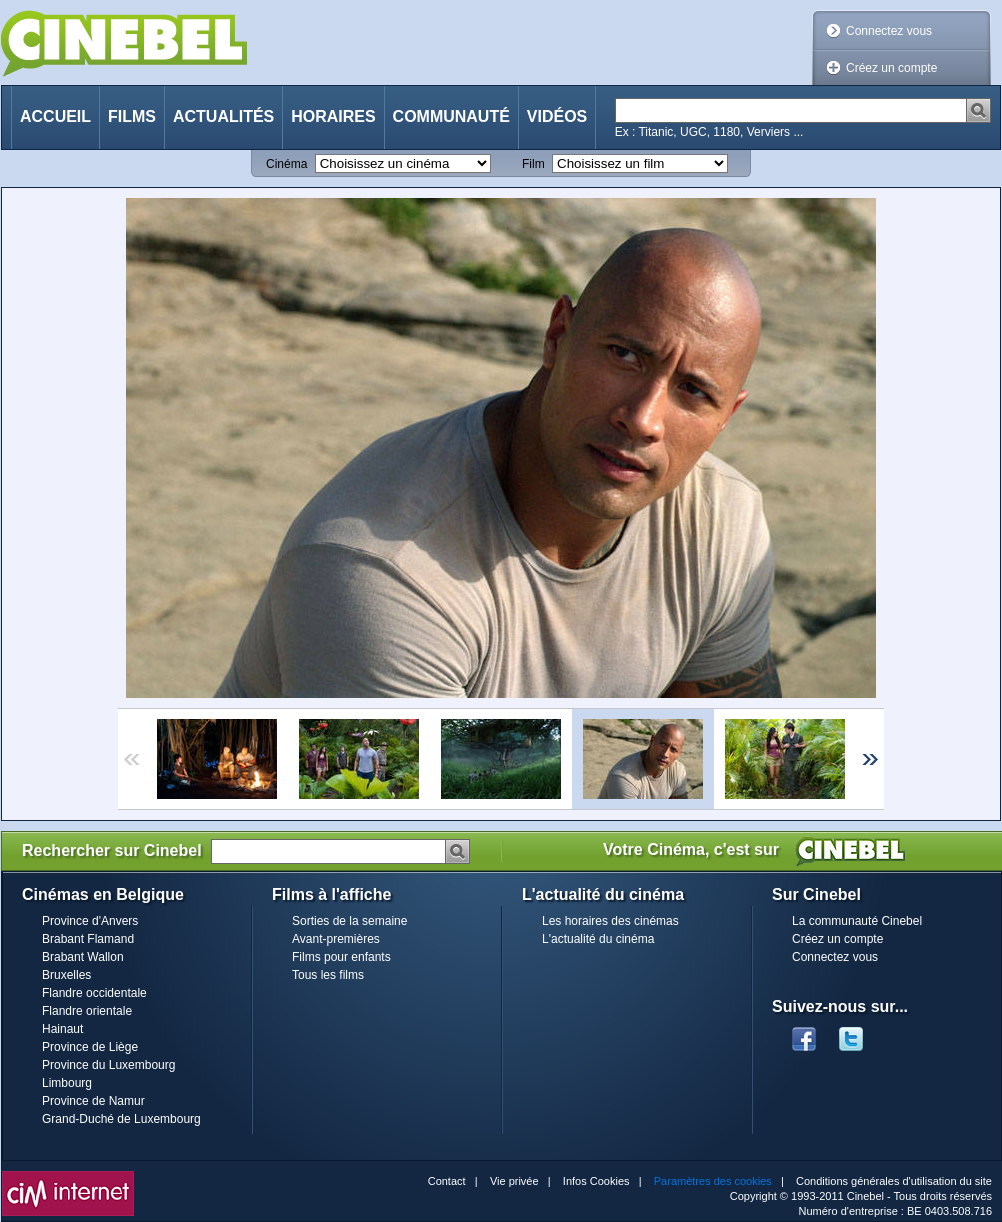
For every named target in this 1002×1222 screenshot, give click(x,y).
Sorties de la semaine (349, 921)
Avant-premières (336, 939)
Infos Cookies (596, 1181)
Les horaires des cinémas (610, 921)
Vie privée (514, 1181)
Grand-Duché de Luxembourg (121, 1119)
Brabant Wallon (83, 957)
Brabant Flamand (88, 939)
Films (132, 116)
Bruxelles (66, 975)
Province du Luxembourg (108, 1065)
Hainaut (62, 1029)
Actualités (223, 116)
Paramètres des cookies (713, 1181)
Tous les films (328, 975)
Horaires (333, 116)
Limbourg (67, 1083)
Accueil (55, 116)
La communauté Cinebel (857, 921)
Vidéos (557, 116)
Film (533, 164)
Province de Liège (90, 1047)
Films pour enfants (341, 957)
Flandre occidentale (94, 993)
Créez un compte (891, 68)
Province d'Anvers (90, 921)
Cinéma (286, 164)
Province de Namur (93, 1101)
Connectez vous (889, 31)
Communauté (451, 116)
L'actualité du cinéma (598, 939)
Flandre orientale (87, 1011)
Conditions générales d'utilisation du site (894, 1181)
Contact (447, 1181)
